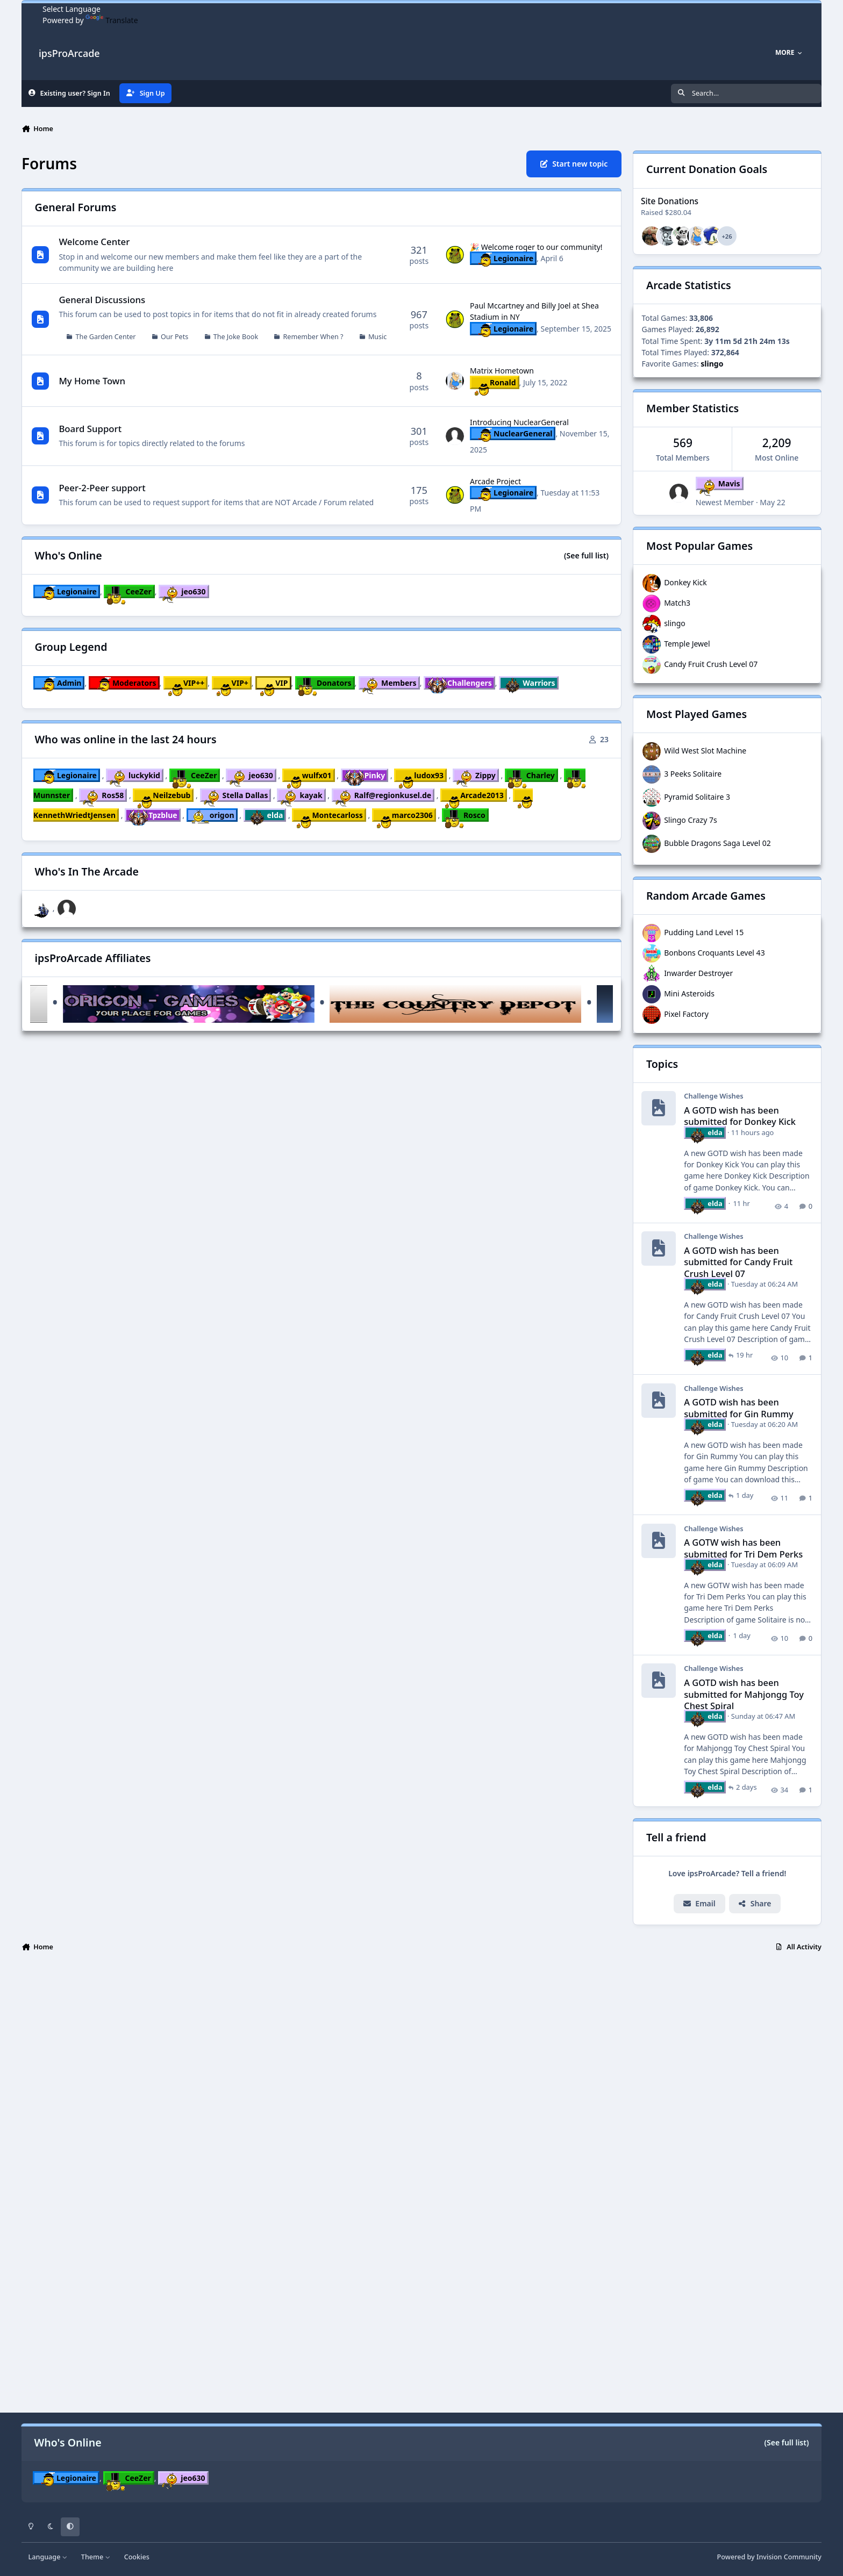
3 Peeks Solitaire (692, 774)
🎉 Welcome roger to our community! (536, 247)
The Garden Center (106, 336)
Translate (111, 20)
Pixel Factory (686, 1014)
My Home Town (92, 381)
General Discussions (102, 299)
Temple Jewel (687, 643)
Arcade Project (495, 481)
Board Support (90, 428)
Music (377, 336)
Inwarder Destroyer (698, 973)
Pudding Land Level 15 (704, 932)
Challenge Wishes (714, 1096)
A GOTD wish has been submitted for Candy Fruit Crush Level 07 (738, 1262)
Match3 (677, 603)
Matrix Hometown (502, 371)
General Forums (76, 207)
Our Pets (174, 336)
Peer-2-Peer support (102, 488)
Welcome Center (94, 242)
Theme (96, 2556)
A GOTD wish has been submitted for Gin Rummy (739, 1407)
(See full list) (586, 555)
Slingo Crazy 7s (690, 820)
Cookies (136, 2556)
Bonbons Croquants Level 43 (714, 953)
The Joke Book (235, 336)
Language (48, 2556)
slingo (674, 623)
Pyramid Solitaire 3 (697, 797)
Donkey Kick (685, 582)
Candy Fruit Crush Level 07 (711, 664)
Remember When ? (313, 336)
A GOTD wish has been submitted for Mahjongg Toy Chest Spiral (744, 1694)
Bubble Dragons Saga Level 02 (717, 843)
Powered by (769, 2556)
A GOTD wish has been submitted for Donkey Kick (740, 1116)
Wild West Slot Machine (705, 750)
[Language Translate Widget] (90, 9)
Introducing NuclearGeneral (519, 422)
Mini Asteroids (689, 993)
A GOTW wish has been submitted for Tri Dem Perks (743, 1548)
